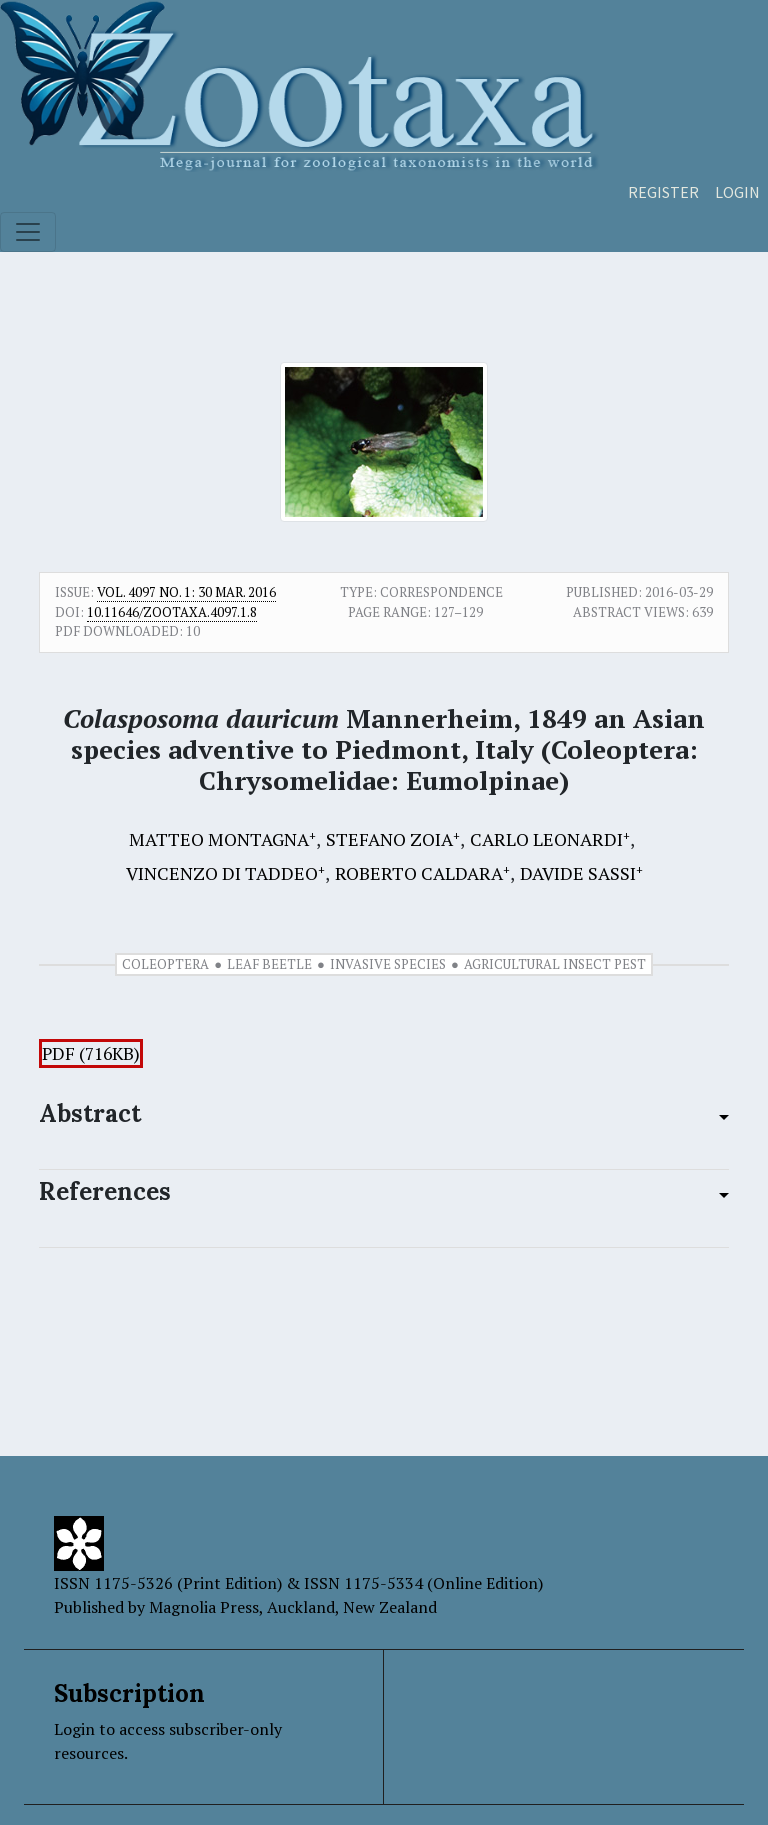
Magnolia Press (204, 1607)
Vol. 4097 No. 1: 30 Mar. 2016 (186, 592)
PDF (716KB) (91, 1053)
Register (663, 192)
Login (737, 192)
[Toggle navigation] (28, 232)
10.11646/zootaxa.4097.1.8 (172, 612)
